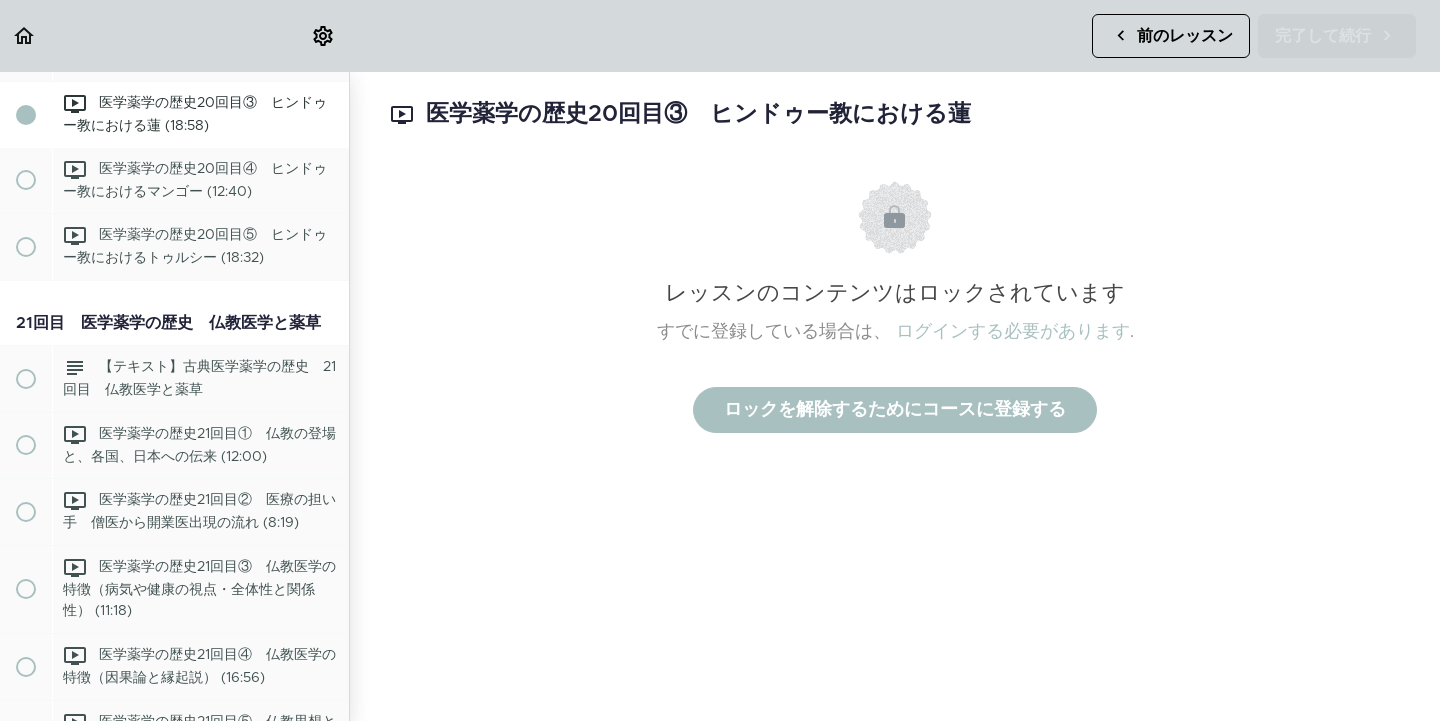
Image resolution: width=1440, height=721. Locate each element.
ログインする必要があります (1013, 332)
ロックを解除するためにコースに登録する (895, 410)
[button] (25, 35)
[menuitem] (324, 35)
